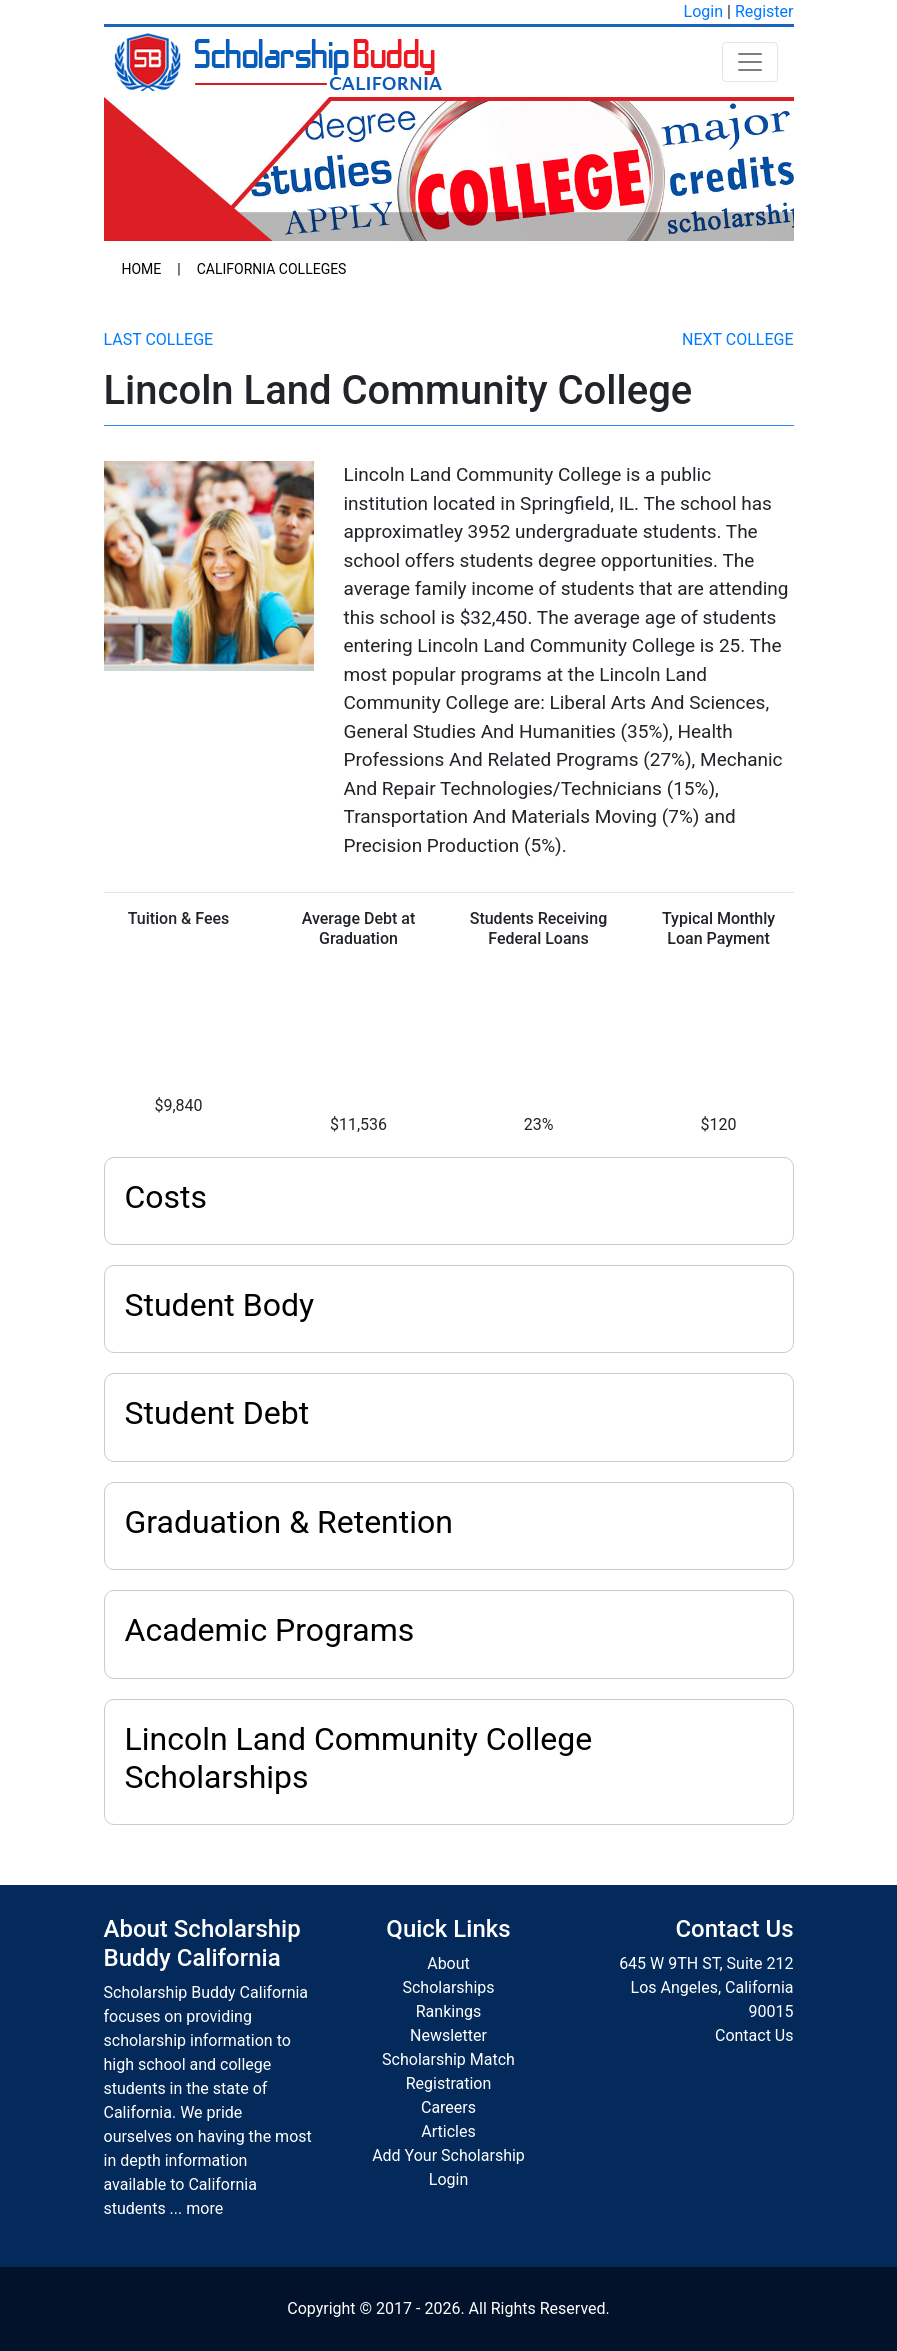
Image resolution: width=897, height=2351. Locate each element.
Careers (448, 2107)
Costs (166, 1197)
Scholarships (448, 1987)
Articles (448, 2131)
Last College (159, 339)
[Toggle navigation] (750, 62)
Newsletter (448, 2035)
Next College (737, 339)
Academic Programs (270, 1630)
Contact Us (754, 2035)
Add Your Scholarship (448, 2155)
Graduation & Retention (289, 1522)
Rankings (448, 2011)
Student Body (220, 1305)
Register (764, 11)
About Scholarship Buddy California (202, 1943)
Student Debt (217, 1413)
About (448, 1963)
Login (703, 11)
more (204, 2208)
